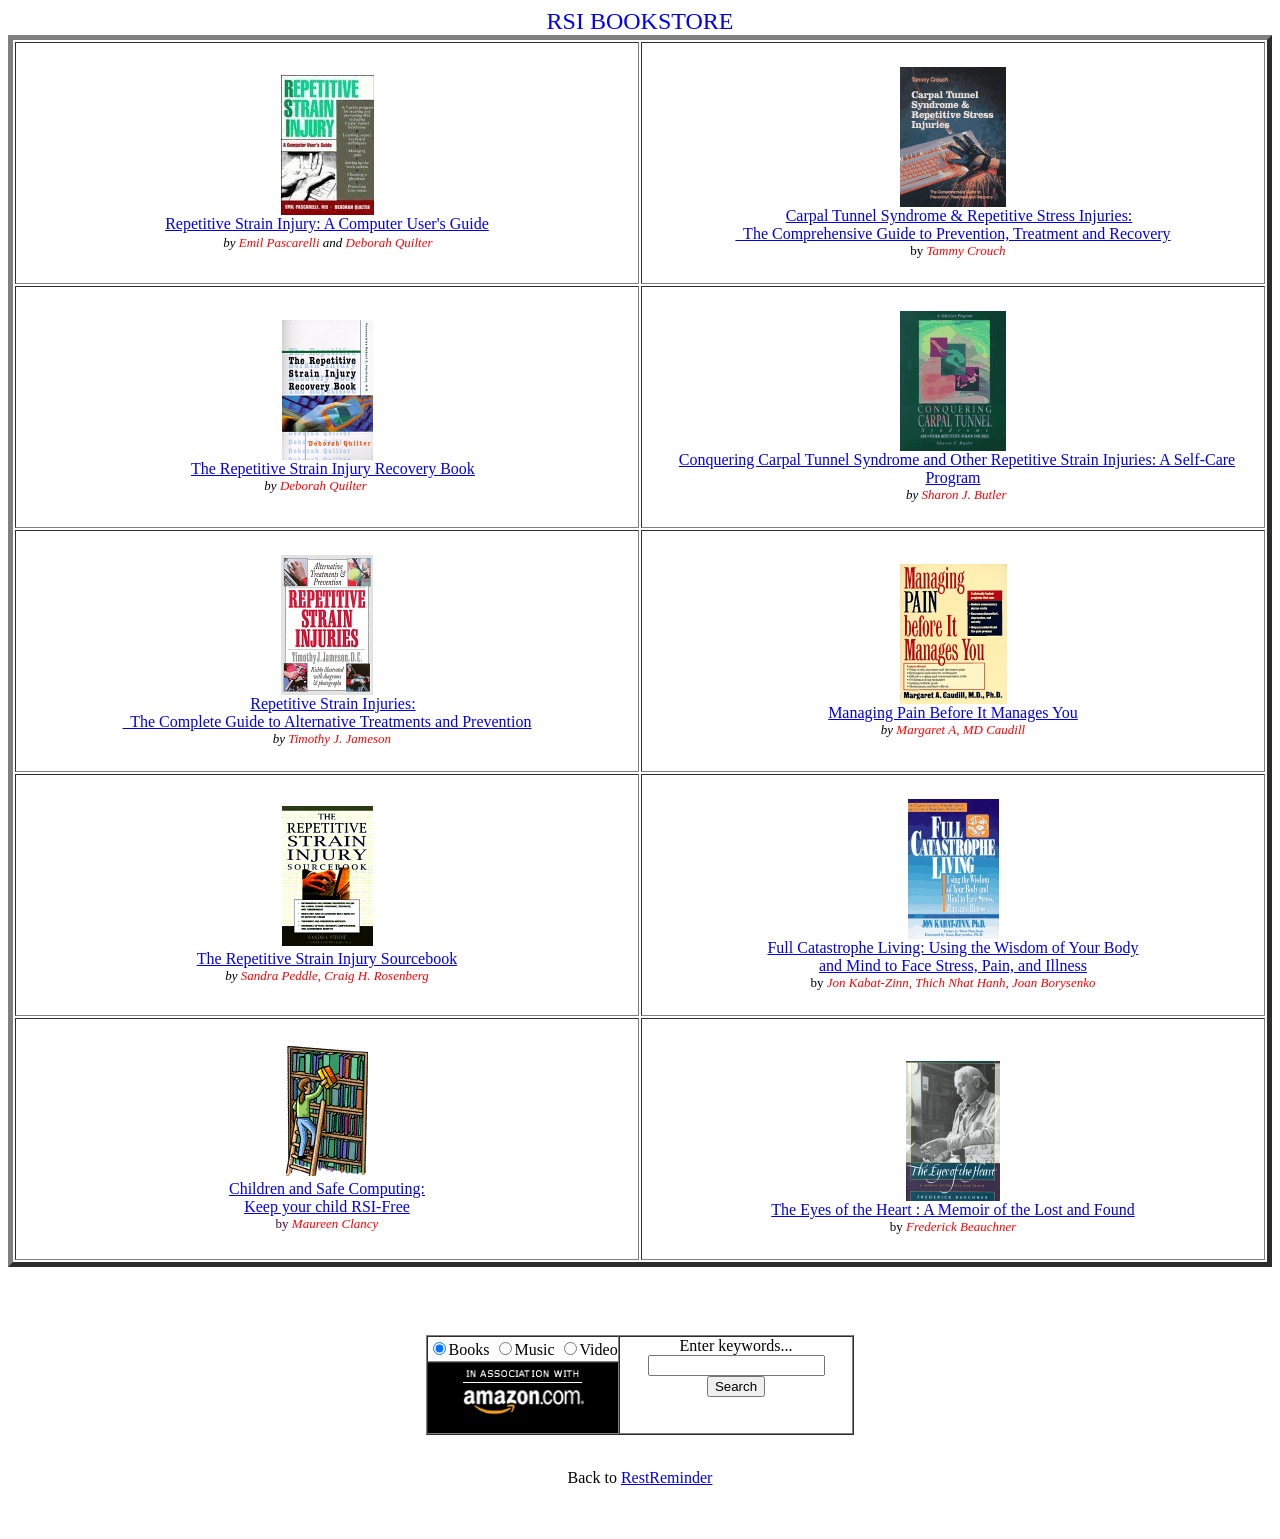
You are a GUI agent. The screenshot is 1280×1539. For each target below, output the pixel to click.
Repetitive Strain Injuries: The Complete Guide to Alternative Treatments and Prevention (327, 712)
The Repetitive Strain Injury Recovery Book (333, 468)
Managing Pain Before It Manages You (953, 705)
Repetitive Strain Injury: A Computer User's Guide (327, 223)
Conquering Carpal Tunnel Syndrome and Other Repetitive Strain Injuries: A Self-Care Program (957, 468)
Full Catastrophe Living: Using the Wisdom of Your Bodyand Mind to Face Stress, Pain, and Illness (952, 956)
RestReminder (667, 1477)
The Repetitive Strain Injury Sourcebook (327, 958)
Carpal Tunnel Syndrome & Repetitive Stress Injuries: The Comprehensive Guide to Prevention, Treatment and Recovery (952, 224)
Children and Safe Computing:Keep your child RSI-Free (327, 1197)
